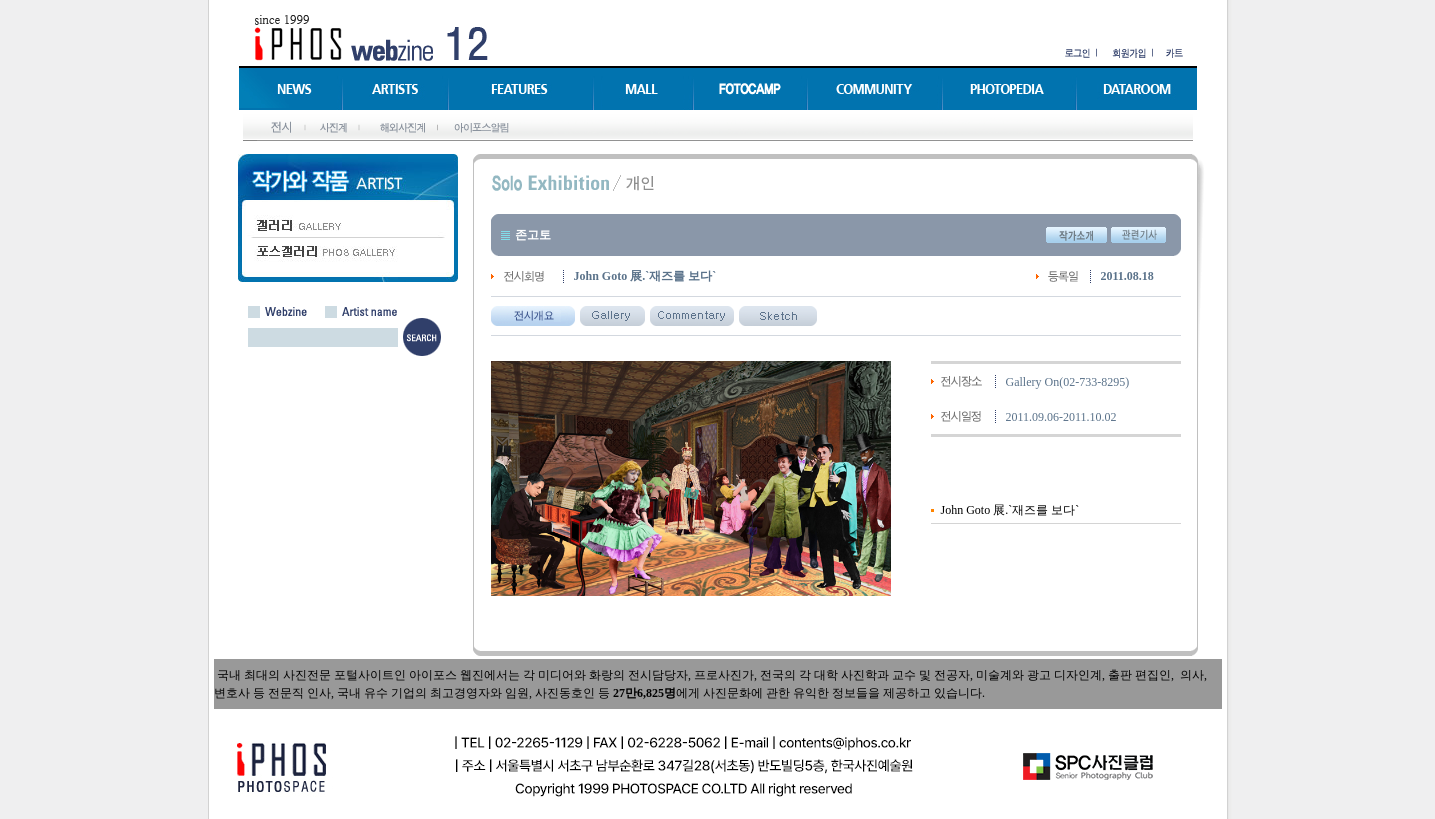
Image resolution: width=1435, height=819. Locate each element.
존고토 (533, 235)
